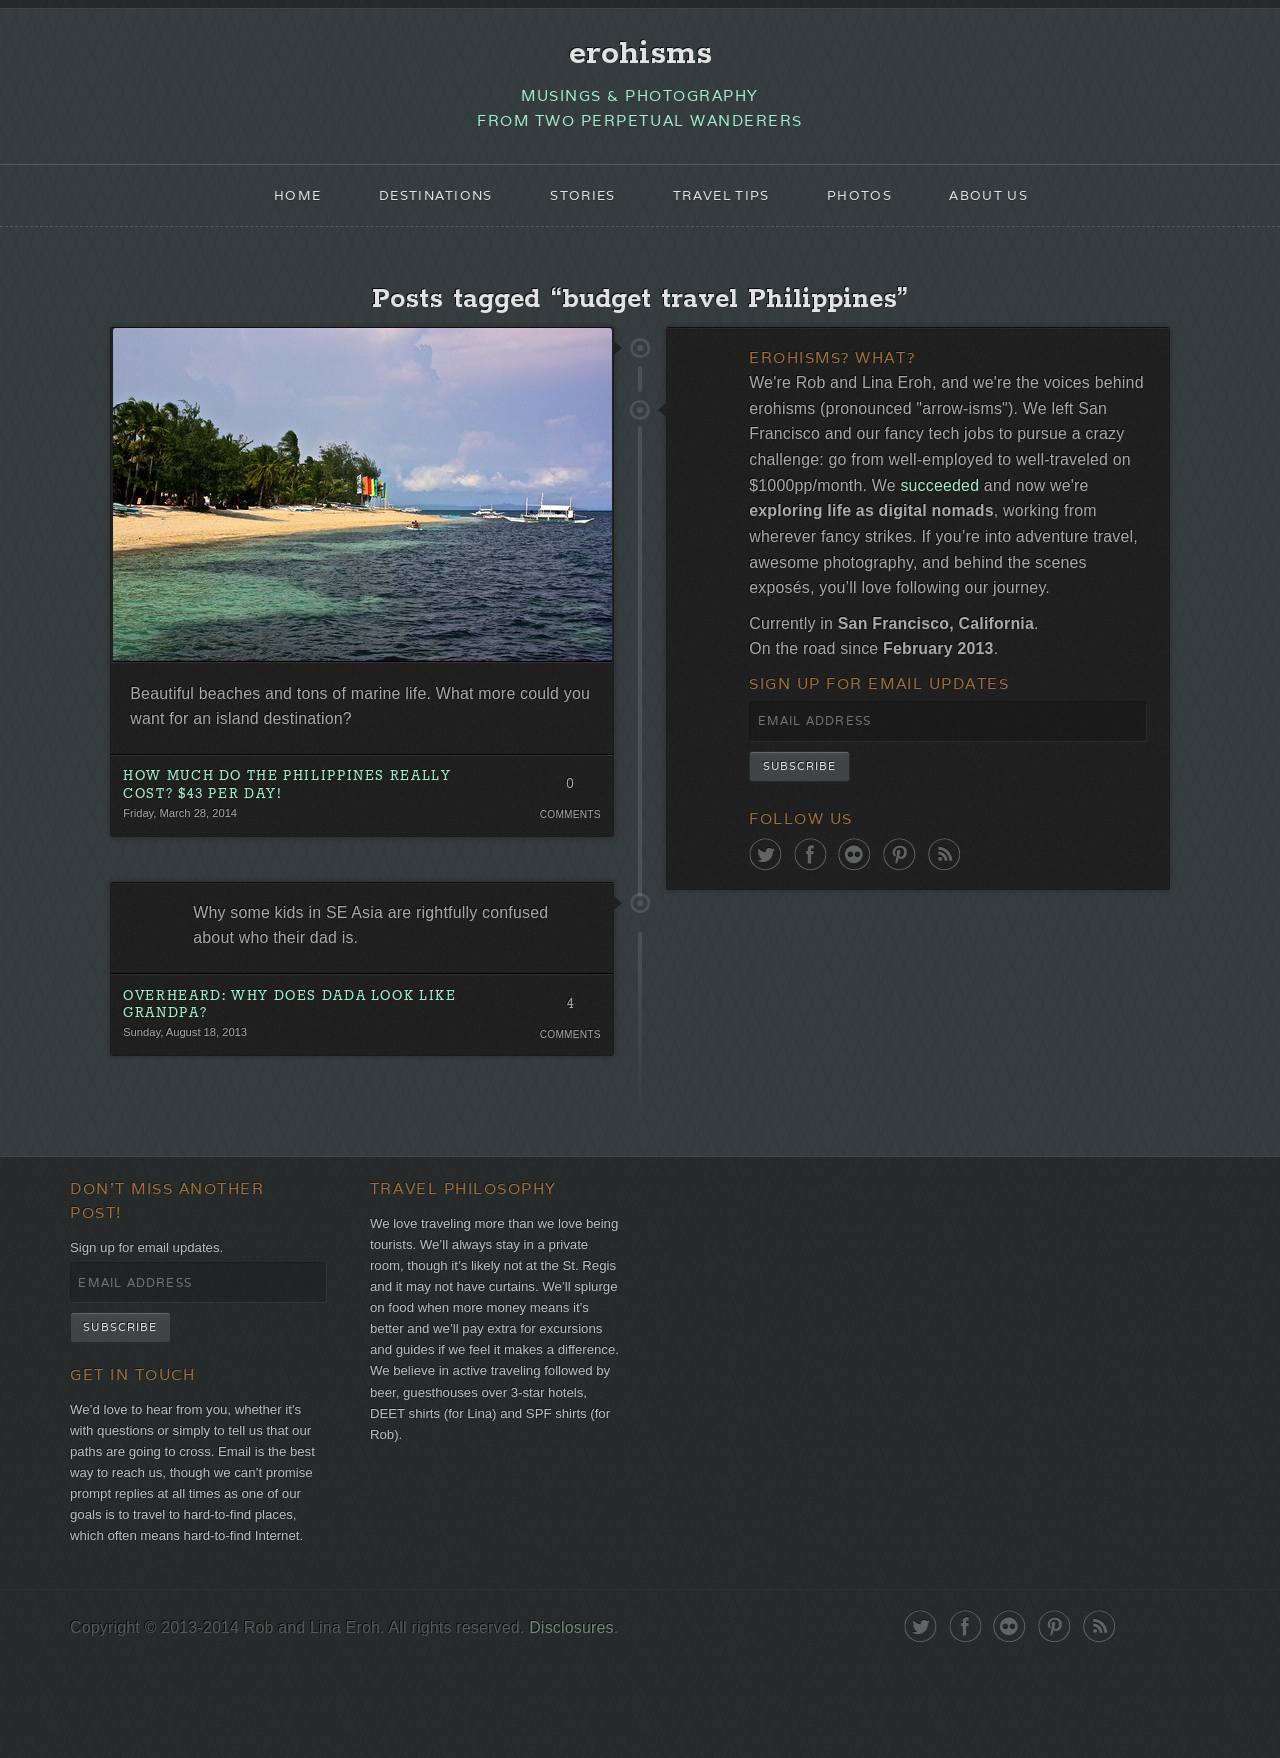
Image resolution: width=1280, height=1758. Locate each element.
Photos (871, 206)
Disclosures (600, 1720)
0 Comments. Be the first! (567, 813)
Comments (567, 840)
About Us (1007, 206)
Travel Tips (725, 206)
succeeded (1101, 512)
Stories (578, 206)
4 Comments (567, 1044)
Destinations (423, 206)
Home (277, 206)
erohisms (640, 57)
